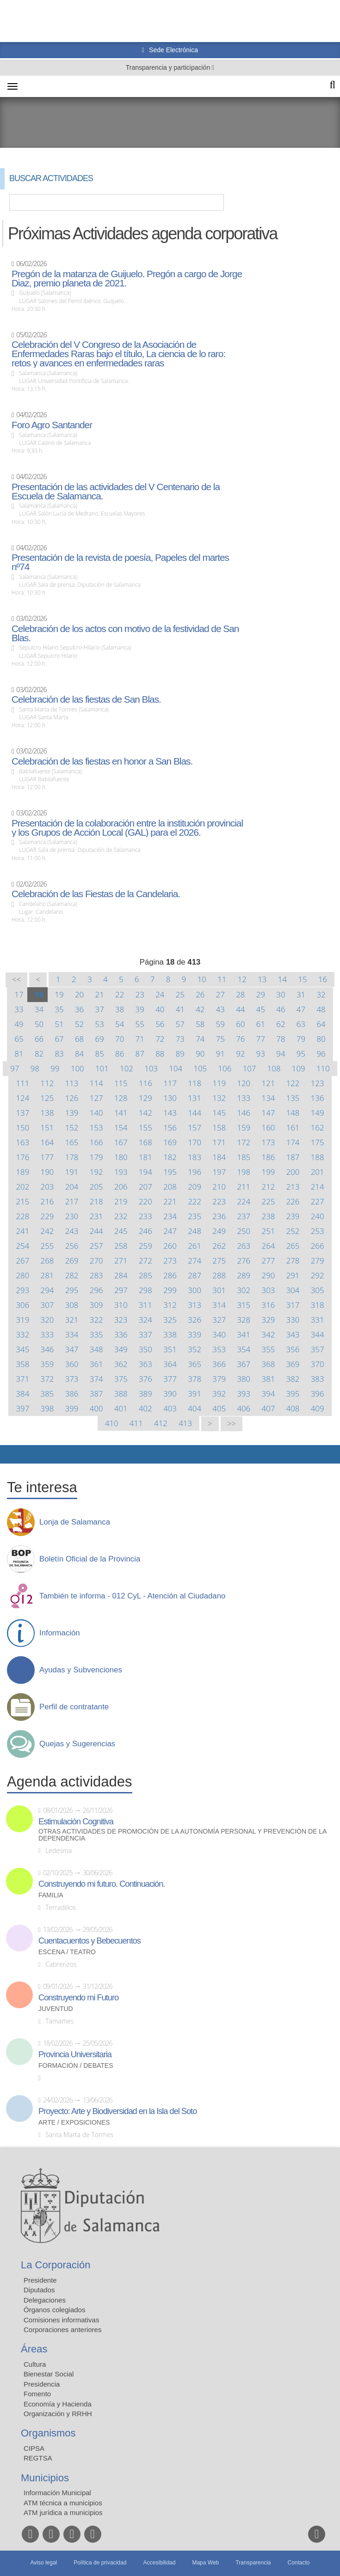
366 (219, 1364)
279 (317, 1260)
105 (200, 1068)
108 (274, 1068)
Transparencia (253, 2562)
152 (72, 1127)
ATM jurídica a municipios (63, 2512)
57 (180, 1024)
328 (243, 1319)
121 (268, 1083)
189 (22, 1171)
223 (219, 1201)
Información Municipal (57, 2493)
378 (194, 1378)
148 (293, 1112)
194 (145, 1171)
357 (317, 1349)
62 (280, 1024)
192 (96, 1171)
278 (293, 1260)
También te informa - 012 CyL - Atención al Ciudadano (132, 1596)
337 (145, 1334)
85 (99, 1053)
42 (200, 1009)
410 (111, 1423)
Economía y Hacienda (58, 2404)
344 (317, 1334)
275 (219, 1260)
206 (121, 1186)
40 (159, 1009)
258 (121, 1245)
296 (96, 1290)
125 (47, 1098)
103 (151, 1068)
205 (96, 1186)
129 (145, 1098)
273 (170, 1260)
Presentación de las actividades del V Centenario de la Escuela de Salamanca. (116, 491)
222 (194, 1201)
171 (219, 1142)
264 (268, 1245)
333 (47, 1334)
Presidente (40, 2280)
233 (145, 1216)
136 (317, 1098)
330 (293, 1319)
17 (18, 994)
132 (219, 1098)
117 (170, 1083)
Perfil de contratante (74, 1707)
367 (243, 1364)
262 (219, 1245)
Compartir (11, 1454)
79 (301, 1038)
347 (72, 1349)
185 (243, 1157)
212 (268, 1186)
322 (96, 1319)
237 (243, 1216)
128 (121, 1098)
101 (102, 1068)
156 (170, 1127)
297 (121, 1290)
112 (47, 1083)
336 (121, 1334)
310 (121, 1305)
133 (243, 1098)
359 (47, 1364)
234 (170, 1216)
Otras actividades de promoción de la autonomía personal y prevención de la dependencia (182, 1835)
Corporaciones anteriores (62, 2329)
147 (268, 1112)
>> (231, 1423)
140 (96, 1112)
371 (22, 1378)
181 (145, 1157)
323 (121, 1319)
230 (72, 1216)
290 (268, 1275)
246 (145, 1231)
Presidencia (42, 2384)
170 (194, 1142)
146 (243, 1112)
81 (18, 1053)
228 (22, 1216)
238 (268, 1216)
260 (170, 1245)
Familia (50, 1895)
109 (298, 1068)
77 (260, 1038)
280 (22, 1275)
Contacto (299, 2562)
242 (47, 1231)
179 (96, 1157)
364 (170, 1364)
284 (121, 1275)
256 (72, 1245)
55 (140, 1024)
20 (79, 994)
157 (194, 1127)
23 (140, 994)
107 (249, 1068)
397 (22, 1408)
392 (219, 1393)
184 (219, 1157)
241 (22, 1231)
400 (96, 1408)
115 (121, 1083)
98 (35, 1068)
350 (145, 1349)
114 (96, 1083)
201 (317, 1171)
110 (323, 1068)
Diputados (39, 2290)
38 (119, 1009)
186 (268, 1157)
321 (72, 1319)
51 (59, 1024)
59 (220, 1024)
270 (96, 1260)
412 (160, 1423)
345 (22, 1349)
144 (194, 1112)
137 (22, 1112)
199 (268, 1171)
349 (121, 1349)
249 (219, 1231)
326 (194, 1319)
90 (200, 1053)
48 (320, 1009)
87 (140, 1053)
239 (293, 1216)
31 (301, 994)
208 (170, 1186)
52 (79, 1024)
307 (47, 1305)
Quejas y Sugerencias (77, 1744)
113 (72, 1083)
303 (268, 1290)
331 (317, 1319)
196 (194, 1171)
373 (72, 1378)
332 (22, 1334)
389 (145, 1393)
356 (293, 1349)
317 (293, 1305)
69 (99, 1038)
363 (145, 1364)
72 (159, 1038)
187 (293, 1157)
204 (72, 1186)
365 (194, 1364)
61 (260, 1024)
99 (54, 1068)
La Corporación (55, 2265)
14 (282, 979)
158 (219, 1127)
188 (317, 1157)
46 (280, 1009)
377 (170, 1378)
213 (293, 1186)
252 (293, 1231)
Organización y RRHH (58, 2414)
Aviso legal (43, 2562)
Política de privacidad (100, 2562)
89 (180, 1053)
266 (317, 1245)
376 (145, 1378)
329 (268, 1319)
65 (18, 1038)
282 (72, 1275)
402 (145, 1408)
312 (170, 1305)
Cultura (35, 2364)
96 (320, 1053)
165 (72, 1142)
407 (268, 1408)
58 (200, 1024)
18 (39, 994)
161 (293, 1127)
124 (22, 1098)
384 (22, 1393)
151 (47, 1127)
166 (96, 1142)
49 (18, 1024)
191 (72, 1171)
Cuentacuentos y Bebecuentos (89, 1940)
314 (219, 1305)
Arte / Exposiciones (74, 2122)
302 (243, 1290)
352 (194, 1349)
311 (145, 1305)
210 (219, 1186)
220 (145, 1201)
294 (47, 1290)
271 (121, 1260)
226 (293, 1201)
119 (219, 1083)
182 (170, 1157)
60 (240, 1024)
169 (170, 1142)
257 (96, 1245)
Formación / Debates (75, 2065)
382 (293, 1378)
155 (145, 1127)
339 (194, 1334)
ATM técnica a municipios (63, 2503)
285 (145, 1275)
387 (96, 1393)
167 (121, 1142)
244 (96, 1231)
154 (121, 1127)
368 (268, 1364)
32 (320, 994)
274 (194, 1260)
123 (317, 1083)
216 (47, 1201)
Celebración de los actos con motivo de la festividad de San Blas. (125, 633)
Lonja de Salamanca (74, 1522)
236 (219, 1216)
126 (72, 1098)
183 (194, 1157)
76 (240, 1038)
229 (47, 1216)
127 (96, 1098)
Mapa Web (205, 2562)
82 (39, 1053)
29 (260, 994)
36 (79, 1009)
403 (170, 1408)
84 (79, 1053)
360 (72, 1364)
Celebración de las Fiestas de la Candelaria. (96, 894)
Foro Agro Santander (52, 425)
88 (159, 1053)
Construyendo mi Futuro (78, 1997)
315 (243, 1305)
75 (220, 1038)
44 (240, 1009)
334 (72, 1334)
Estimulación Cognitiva (75, 1821)
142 (145, 1112)
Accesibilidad (159, 2562)
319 (22, 1319)
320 (47, 1319)
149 (317, 1112)
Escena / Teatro (67, 1952)
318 (317, 1305)
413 (185, 1423)
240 (317, 1216)
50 (39, 1024)
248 (194, 1231)
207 (145, 1186)
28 (240, 994)
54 (119, 1024)
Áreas (34, 2349)
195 (170, 1171)
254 (22, 1245)
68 (79, 1038)
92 (240, 1053)
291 (293, 1275)
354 (243, 1349)
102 (126, 1068)
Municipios (45, 2478)
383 (317, 1378)
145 (219, 1112)
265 (293, 1245)
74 (200, 1038)
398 (47, 1408)
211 (243, 1186)
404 (194, 1408)
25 (180, 994)
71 (140, 1038)
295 (72, 1290)
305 (317, 1290)
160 (268, 1127)
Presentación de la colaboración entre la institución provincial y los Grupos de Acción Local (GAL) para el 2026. (127, 828)
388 (121, 1393)
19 (59, 994)
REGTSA (38, 2458)
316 (268, 1305)
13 (262, 979)
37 (99, 1009)
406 (243, 1408)
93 (260, 1053)
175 (317, 1142)
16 (322, 979)
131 (194, 1098)
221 (170, 1201)
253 (317, 1231)
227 (317, 1201)
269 (72, 1260)
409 (317, 1408)
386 (72, 1393)
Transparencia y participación (169, 67)
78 (280, 1038)
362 (121, 1364)
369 (293, 1364)
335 (96, 1334)
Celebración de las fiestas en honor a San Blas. (102, 761)
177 (47, 1157)
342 (268, 1334)
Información (59, 1633)
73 (180, 1038)
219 (121, 1201)
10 (202, 979)
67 (59, 1038)
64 (320, 1024)
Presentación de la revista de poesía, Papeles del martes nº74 (120, 562)
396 (317, 1393)
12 (242, 979)
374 (96, 1378)
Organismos (48, 2433)
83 (59, 1053)
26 (200, 994)
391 (194, 1393)
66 (39, 1038)
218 (96, 1201)
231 (96, 1216)
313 (194, 1305)
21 (99, 994)
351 (170, 1349)
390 (170, 1393)
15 (302, 979)
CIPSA (34, 2448)
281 (47, 1275)
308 (72, 1305)
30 (280, 994)
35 (59, 1009)
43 (220, 1009)
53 (99, 1024)
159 (243, 1127)
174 (293, 1142)
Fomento (37, 2394)
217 (72, 1201)
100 (77, 1068)
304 (293, 1290)
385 (47, 1393)
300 (194, 1290)
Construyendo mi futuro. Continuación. (101, 1884)
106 (225, 1068)
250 (243, 1231)
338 (170, 1334)
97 (14, 1068)
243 (72, 1231)
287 (194, 1275)
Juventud (55, 2008)
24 (159, 994)
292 (317, 1275)
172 (243, 1142)
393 (243, 1393)
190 (47, 1171)
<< (16, 979)
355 (268, 1349)
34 (39, 1009)
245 (121, 1231)
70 (119, 1038)
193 (121, 1171)
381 (268, 1378)
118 (194, 1083)
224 (243, 1201)
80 (320, 1038)
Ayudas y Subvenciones (80, 1670)
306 (22, 1305)
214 (317, 1186)
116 (145, 1083)
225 (268, 1201)
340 (219, 1334)
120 (243, 1083)
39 (140, 1009)
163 (22, 1142)
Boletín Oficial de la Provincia (89, 1559)
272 (145, 1260)
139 (72, 1112)
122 (293, 1083)
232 (121, 1216)
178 (72, 1157)
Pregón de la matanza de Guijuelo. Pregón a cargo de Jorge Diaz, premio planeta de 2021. (127, 278)
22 (119, 994)
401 (121, 1408)
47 (301, 1009)
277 (268, 1260)
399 (72, 1408)
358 (22, 1364)
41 (180, 1009)
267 (22, 1260)
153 (96, 1127)
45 (260, 1009)
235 (194, 1216)
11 (221, 979)
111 (22, 1083)
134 (268, 1098)
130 (170, 1098)
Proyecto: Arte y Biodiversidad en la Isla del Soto (117, 2111)
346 (47, 1349)
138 (47, 1112)
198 (243, 1171)
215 (22, 1201)
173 (268, 1142)
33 (18, 1009)
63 (301, 1024)
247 (170, 1231)
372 (47, 1378)
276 (243, 1260)
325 (170, 1319)
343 (293, 1334)
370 (317, 1364)
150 (22, 1127)
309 (96, 1305)
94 (280, 1053)
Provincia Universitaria (74, 2054)
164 (47, 1142)
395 (293, 1393)
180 (121, 1157)
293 (22, 1290)
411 (136, 1423)
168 (145, 1142)
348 (96, 1349)
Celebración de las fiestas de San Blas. (86, 699)
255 (47, 1245)
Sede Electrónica (172, 50)
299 (170, 1290)
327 (219, 1319)
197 (219, 1171)
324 (145, 1319)
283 (96, 1275)
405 (219, 1408)
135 (293, 1098)
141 (121, 1112)
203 (47, 1186)
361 (96, 1364)
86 (119, 1053)
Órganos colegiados (54, 2310)
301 (219, 1290)
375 (121, 1378)
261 (194, 1245)
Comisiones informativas (61, 2320)
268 (47, 1260)
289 (243, 1275)
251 (268, 1231)
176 (22, 1157)
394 (268, 1393)
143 (170, 1112)
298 (145, 1290)
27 (220, 994)
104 (175, 1068)
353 (219, 1349)
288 (219, 1275)
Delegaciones (45, 2300)
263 (243, 1245)
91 (220, 1053)
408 (293, 1408)
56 (159, 1024)
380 (243, 1378)
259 (145, 1245)
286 (170, 1275)
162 (317, 1127)
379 (219, 1378)
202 (22, 1186)
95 (301, 1053)
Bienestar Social (49, 2374)
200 (293, 1171)
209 (194, 1186)
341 (243, 1334)
